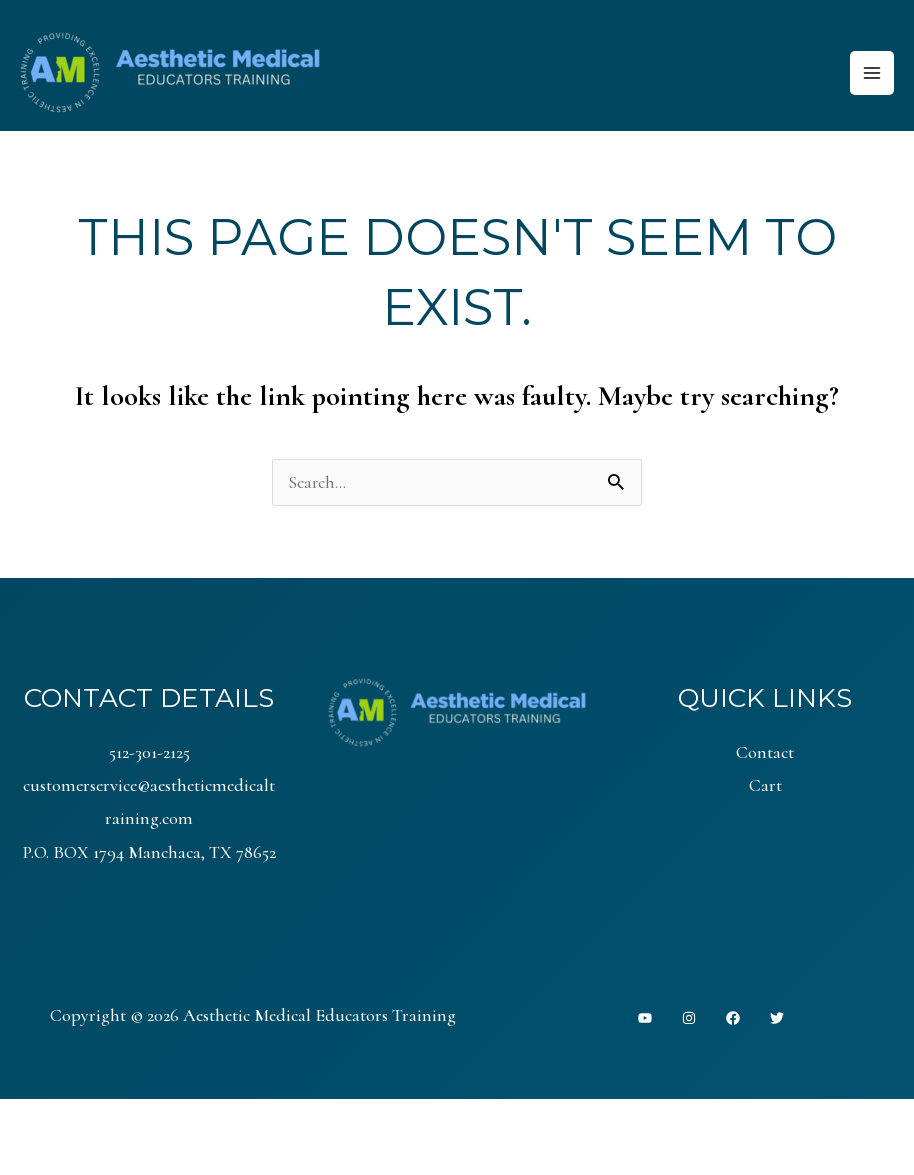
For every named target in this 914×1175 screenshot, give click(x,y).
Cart (765, 787)
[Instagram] (689, 1020)
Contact (765, 754)
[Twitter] (777, 1020)
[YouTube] (645, 1020)
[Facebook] (733, 1020)
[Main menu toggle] (871, 73)
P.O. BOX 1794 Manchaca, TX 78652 (149, 854)
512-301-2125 (149, 754)
